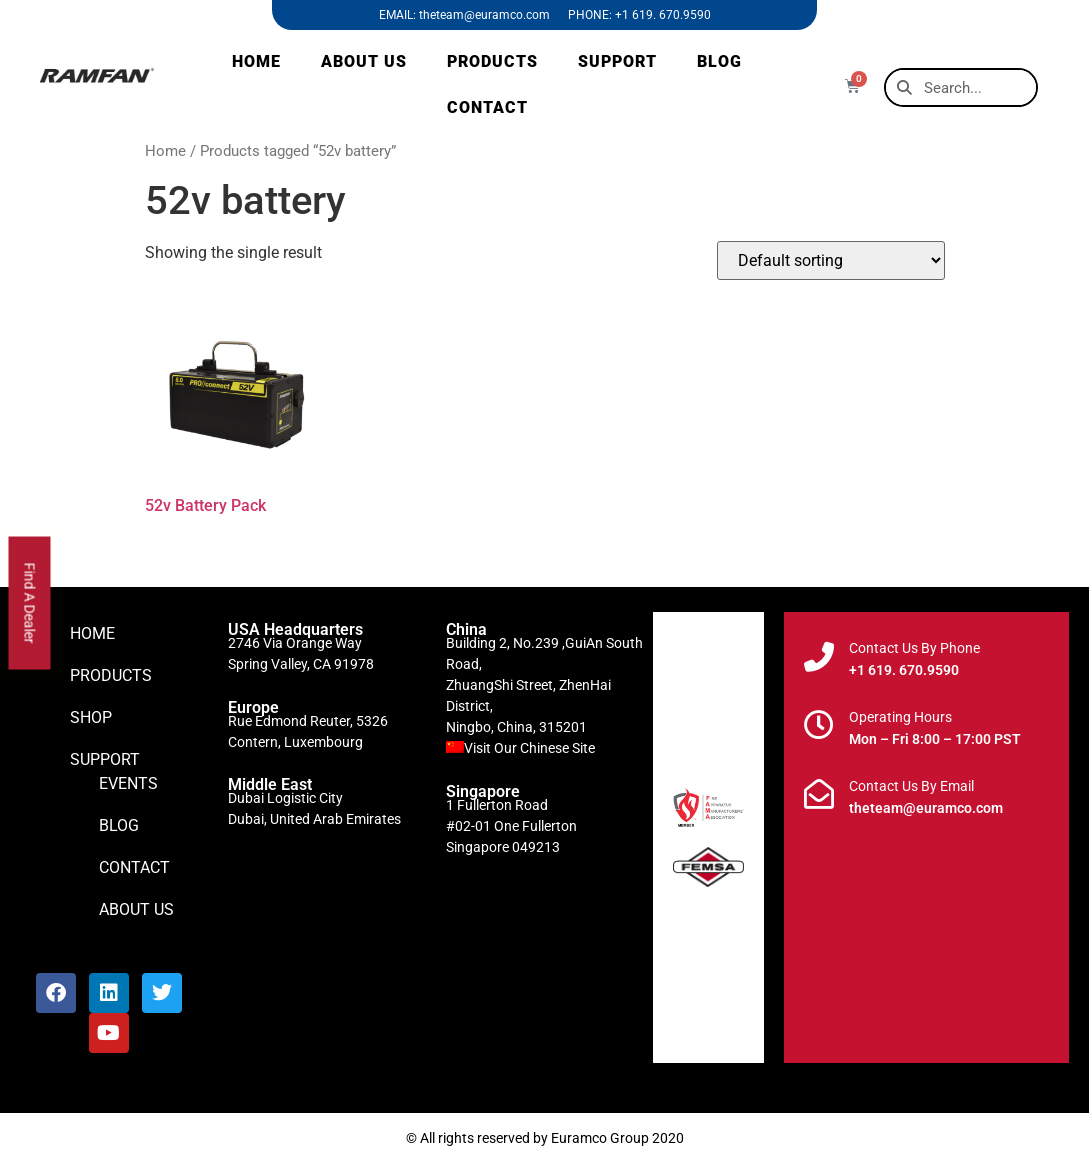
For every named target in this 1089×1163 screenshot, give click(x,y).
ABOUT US (364, 61)
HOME (256, 61)
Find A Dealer (30, 602)
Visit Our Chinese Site (529, 748)
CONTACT (487, 107)
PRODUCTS (492, 61)
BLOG (719, 61)
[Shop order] (831, 260)
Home (165, 151)
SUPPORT (617, 61)
